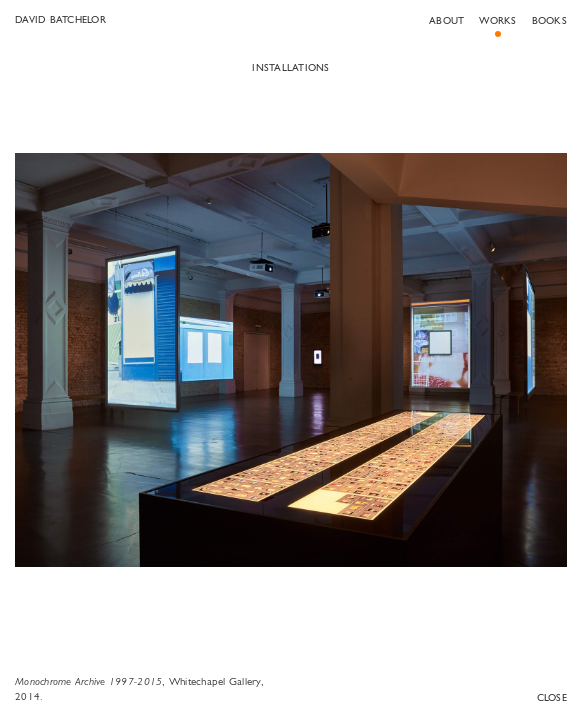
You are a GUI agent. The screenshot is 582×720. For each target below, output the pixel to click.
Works (497, 21)
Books (549, 21)
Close (552, 698)
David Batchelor (60, 20)
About (446, 21)
